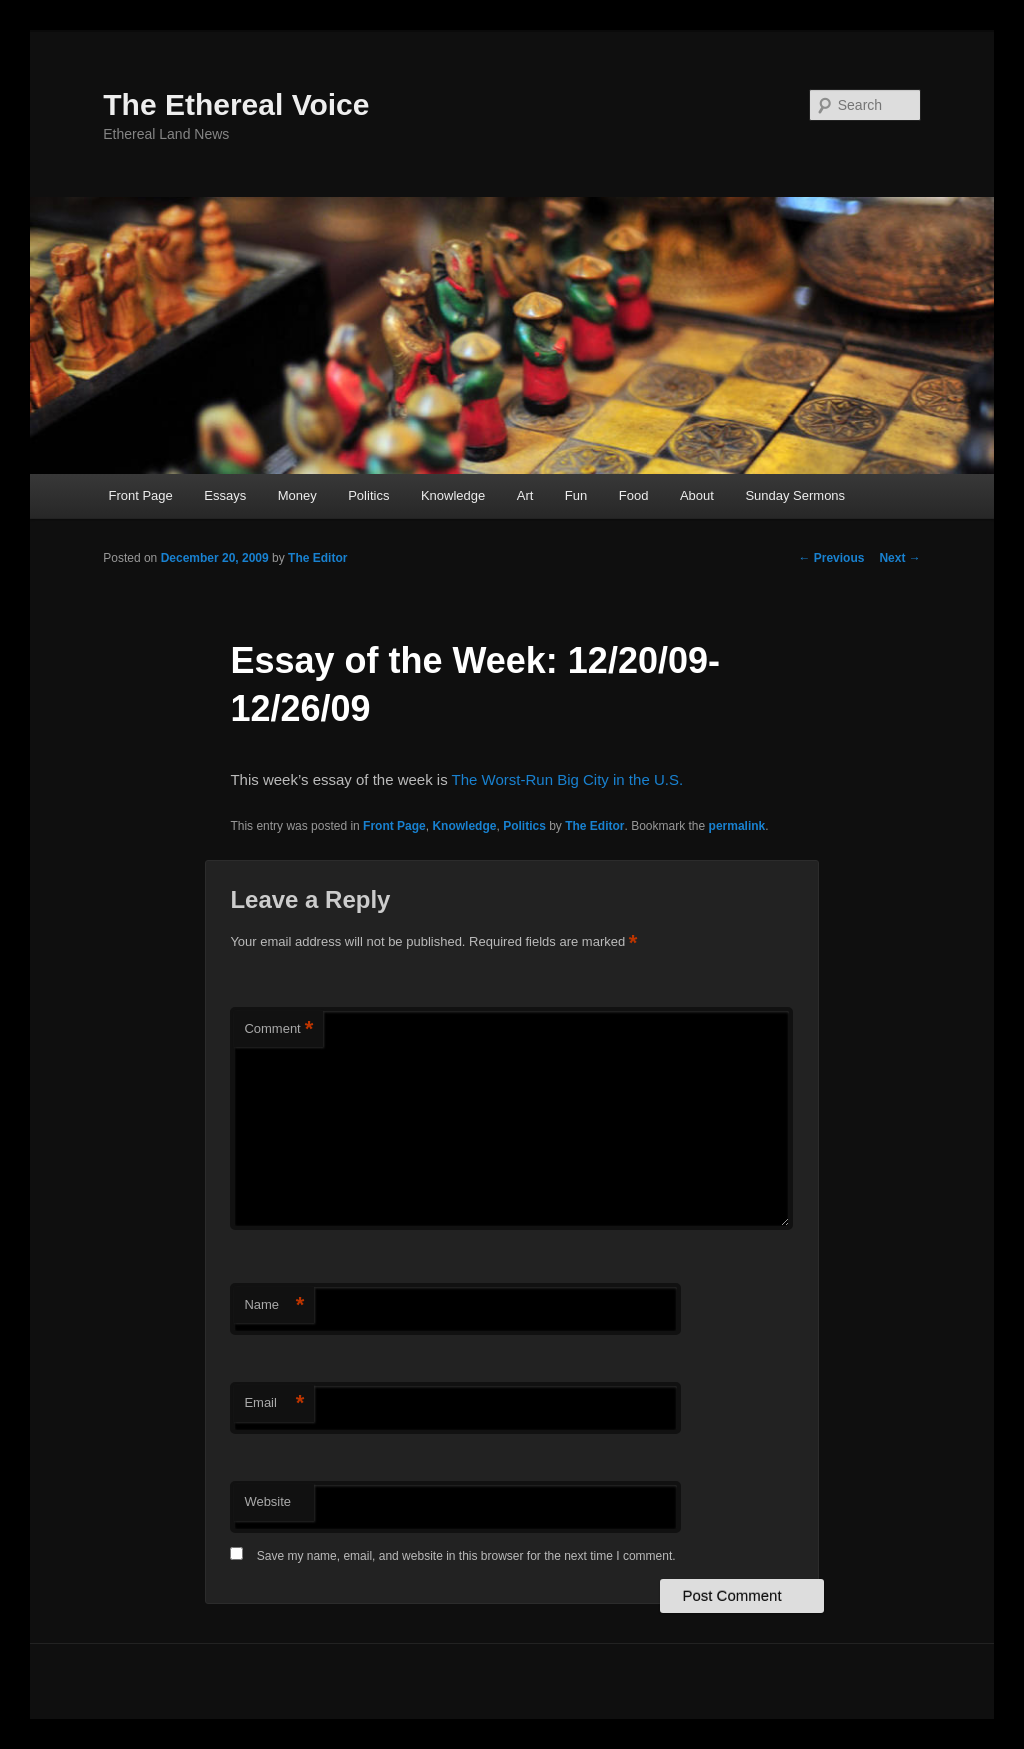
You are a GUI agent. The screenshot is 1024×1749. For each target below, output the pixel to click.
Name (274, 1305)
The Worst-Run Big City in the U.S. (567, 779)
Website (267, 1501)
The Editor (317, 558)
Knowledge (453, 495)
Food (634, 495)
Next (899, 558)
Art (525, 495)
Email (274, 1403)
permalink (737, 826)
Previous (831, 558)
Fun (576, 495)
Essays (225, 495)
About (697, 495)
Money (297, 495)
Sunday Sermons (795, 495)
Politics (368, 495)
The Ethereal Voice (236, 104)
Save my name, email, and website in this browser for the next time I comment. (466, 1556)
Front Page (140, 495)
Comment (278, 1029)
